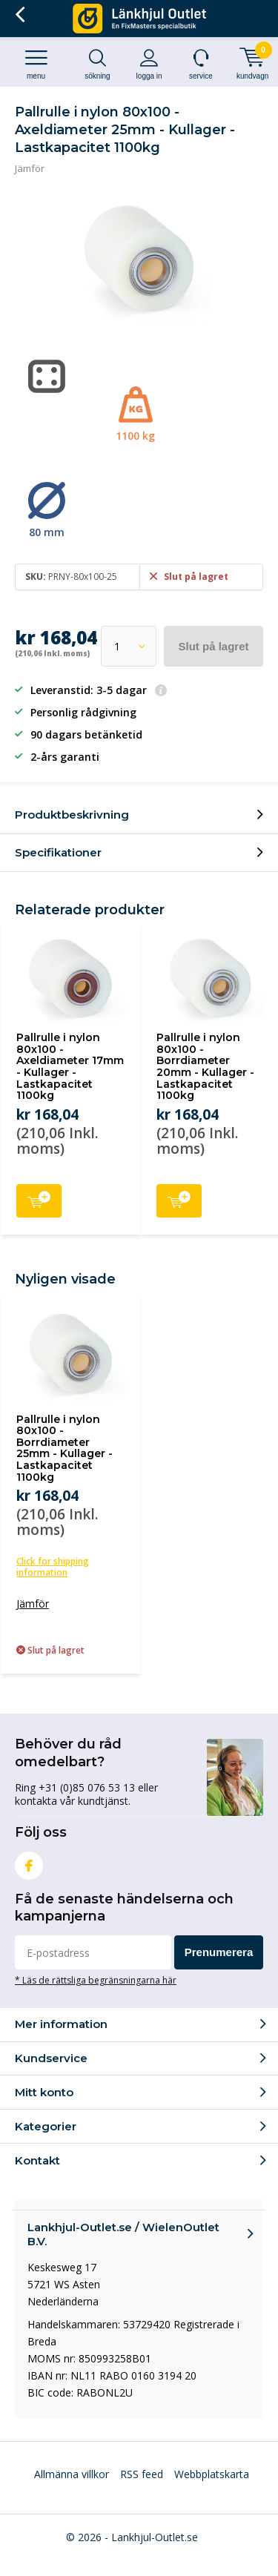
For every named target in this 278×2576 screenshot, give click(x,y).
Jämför (29, 168)
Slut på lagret (213, 646)
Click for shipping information (52, 1567)
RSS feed (141, 2474)
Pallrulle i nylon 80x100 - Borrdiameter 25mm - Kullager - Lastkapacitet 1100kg (64, 1448)
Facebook (29, 1862)
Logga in (149, 64)
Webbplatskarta (211, 2474)
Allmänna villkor (71, 2474)
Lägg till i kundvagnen (39, 1199)
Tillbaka (19, 15)
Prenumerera (219, 1952)
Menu (36, 64)
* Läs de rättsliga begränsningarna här (95, 1980)
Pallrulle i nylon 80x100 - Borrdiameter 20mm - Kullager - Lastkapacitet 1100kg (205, 1066)
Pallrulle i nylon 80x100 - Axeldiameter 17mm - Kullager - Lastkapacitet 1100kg (70, 1066)
